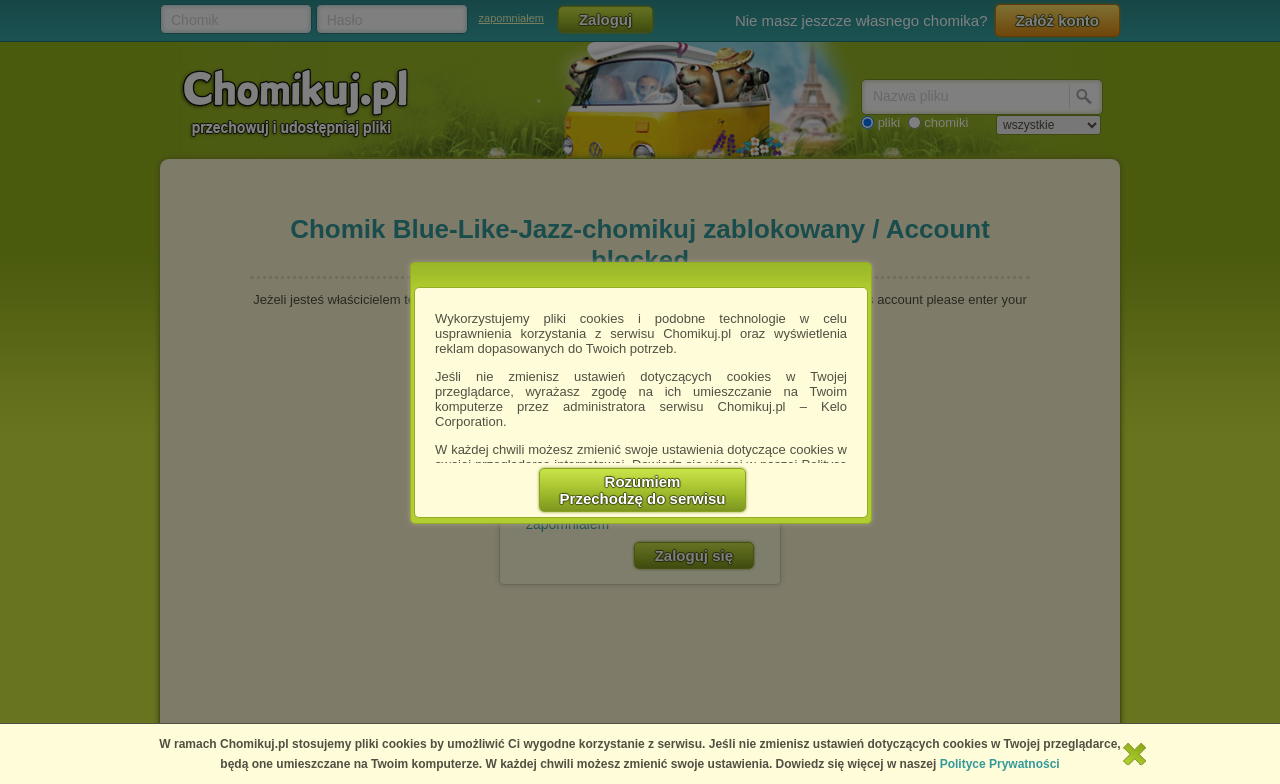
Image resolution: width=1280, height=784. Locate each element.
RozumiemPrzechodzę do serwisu (643, 490)
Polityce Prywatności (1000, 764)
